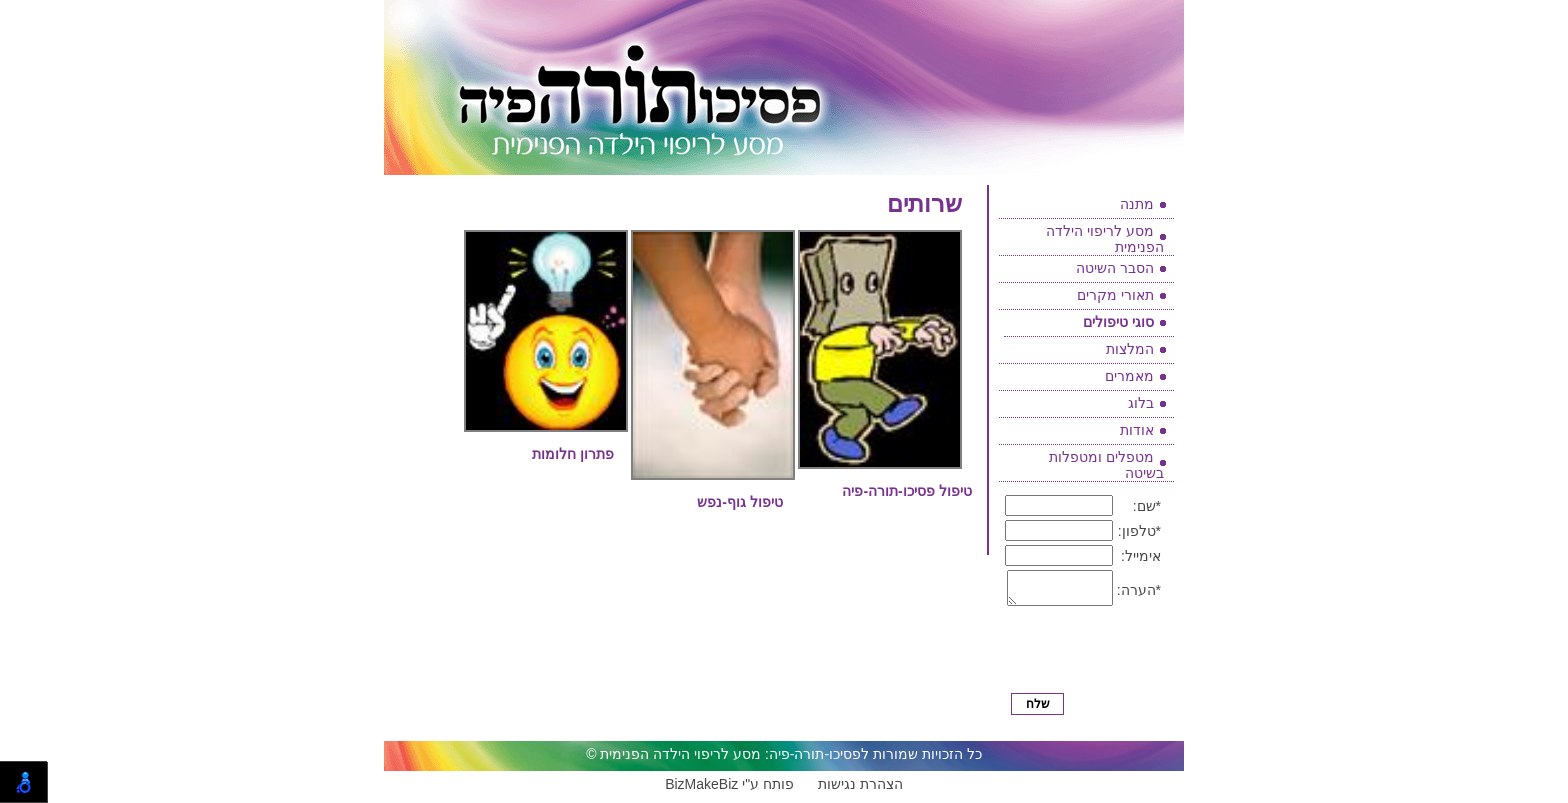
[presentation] (1088, 657)
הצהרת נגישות (860, 790)
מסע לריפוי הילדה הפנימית (1105, 239)
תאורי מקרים (1115, 295)
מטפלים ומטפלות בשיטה (1106, 465)
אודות (1137, 430)
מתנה (1137, 204)
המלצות (1130, 349)
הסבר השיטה (1115, 268)
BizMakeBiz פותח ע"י (729, 790)
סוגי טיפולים (1118, 322)
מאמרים (1129, 376)
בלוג (1141, 403)
